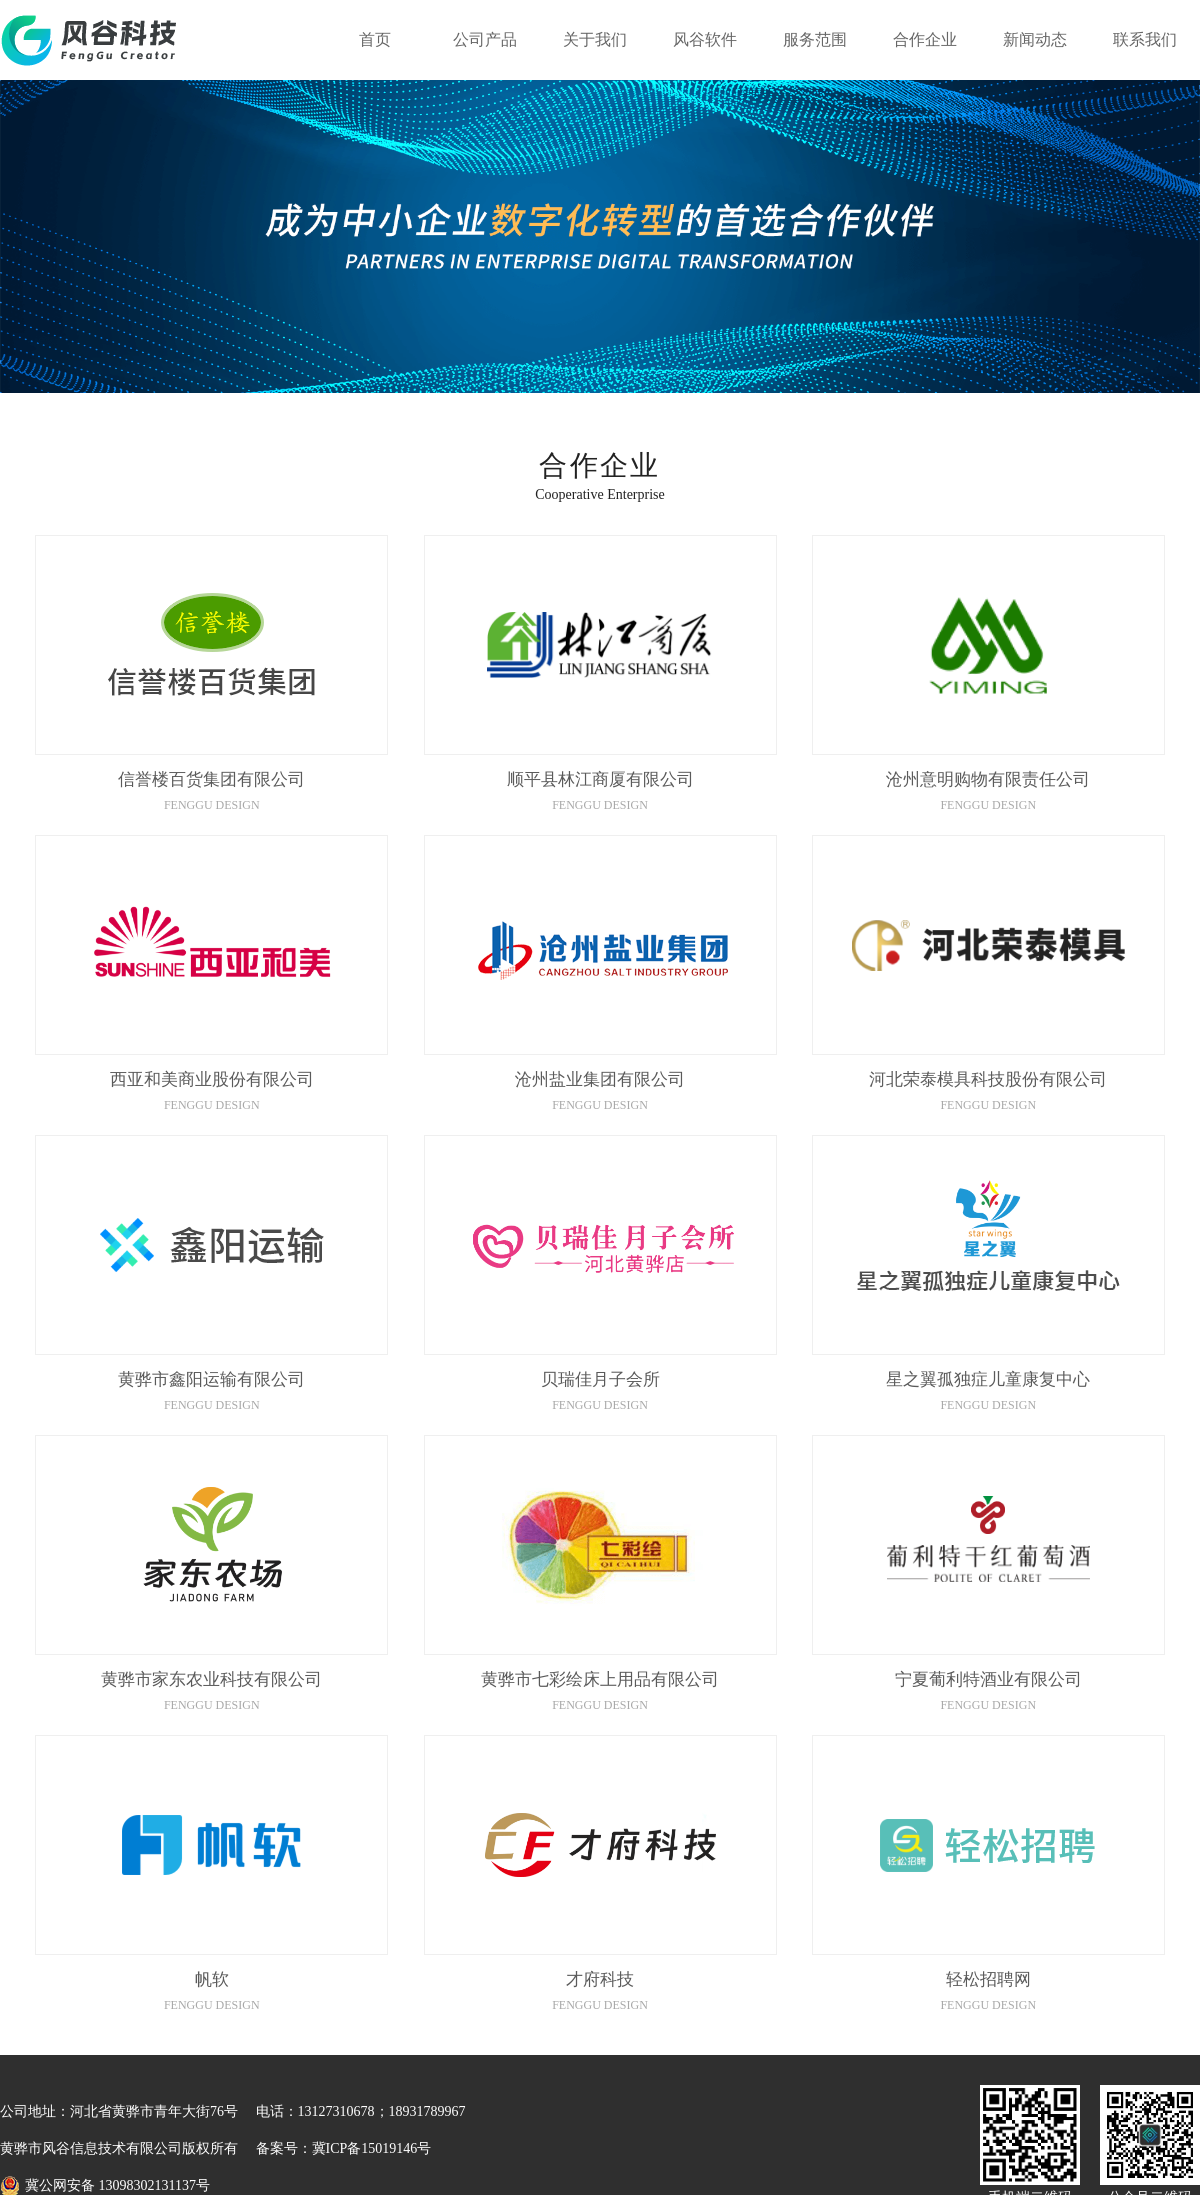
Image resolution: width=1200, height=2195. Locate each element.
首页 (375, 39)
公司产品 (485, 39)
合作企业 (925, 39)
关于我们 (595, 39)
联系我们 (1145, 39)
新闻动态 (1035, 39)
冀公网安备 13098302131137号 (117, 2185)
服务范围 (815, 39)
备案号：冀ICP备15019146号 (344, 2148)
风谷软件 (705, 39)
